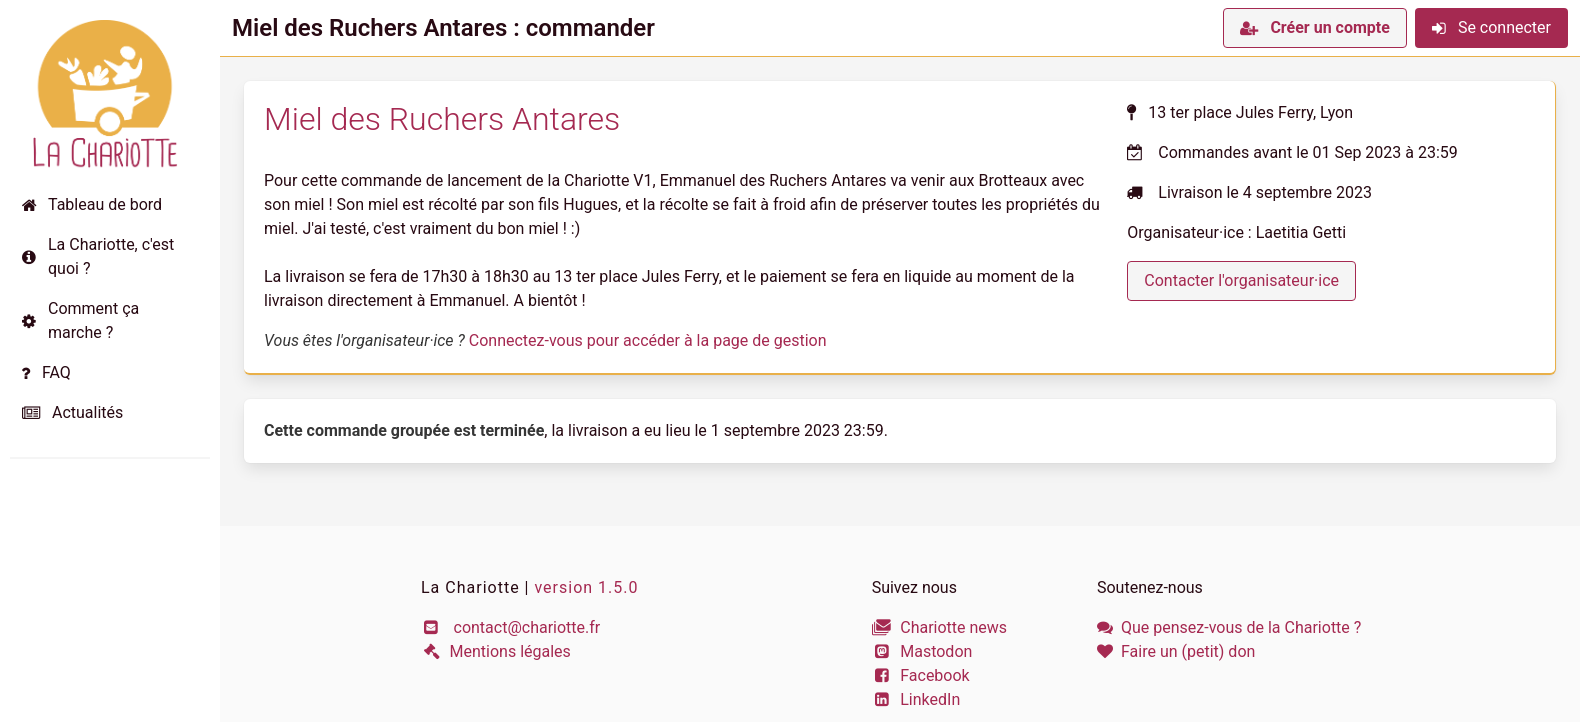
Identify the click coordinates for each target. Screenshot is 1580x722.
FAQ (46, 372)
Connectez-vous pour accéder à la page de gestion (648, 340)
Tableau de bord (92, 204)
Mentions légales (496, 651)
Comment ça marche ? (80, 320)
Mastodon (922, 651)
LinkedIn (916, 699)
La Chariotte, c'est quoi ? (98, 256)
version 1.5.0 (586, 587)
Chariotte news (939, 627)
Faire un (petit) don (1176, 651)
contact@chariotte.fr (510, 627)
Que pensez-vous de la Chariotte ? (1229, 627)
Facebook (921, 675)
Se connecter (1491, 27)
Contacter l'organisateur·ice (1241, 280)
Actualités (72, 412)
